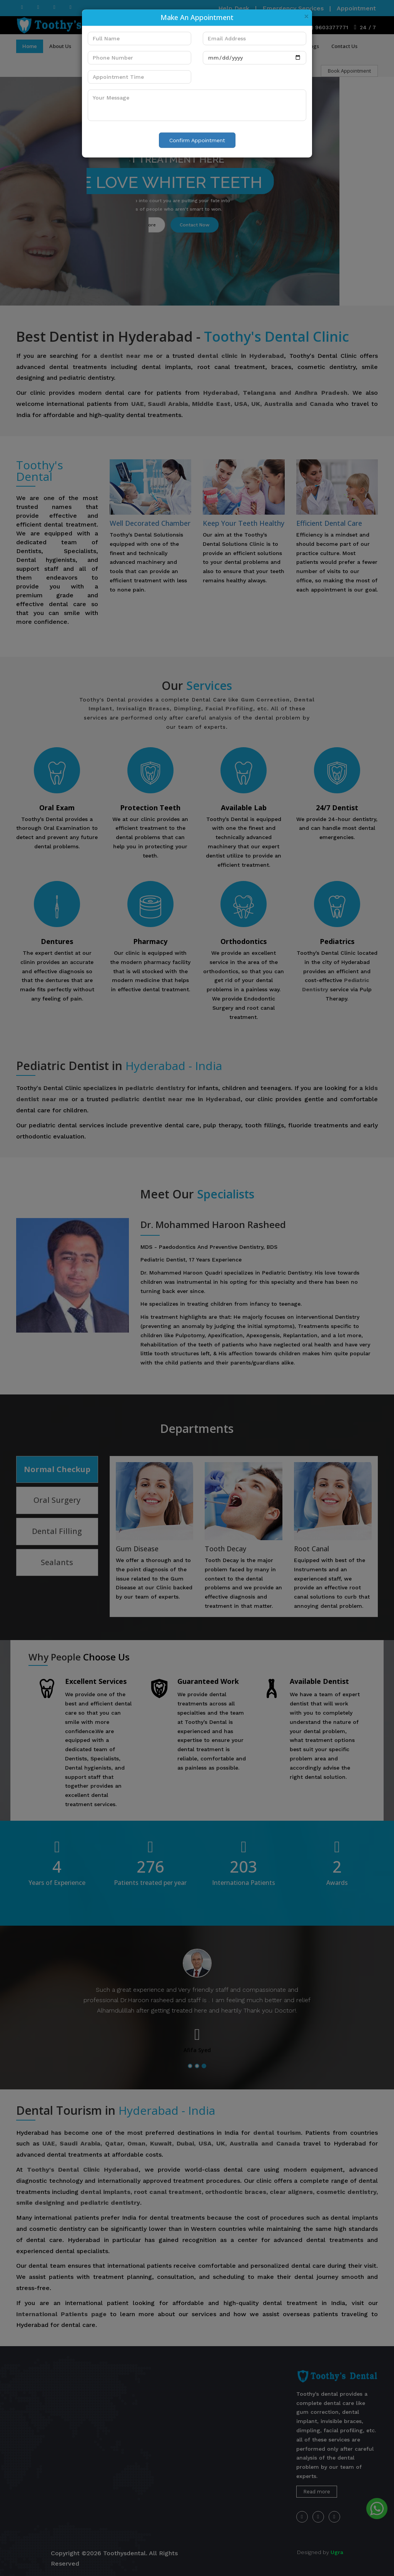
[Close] (306, 16)
